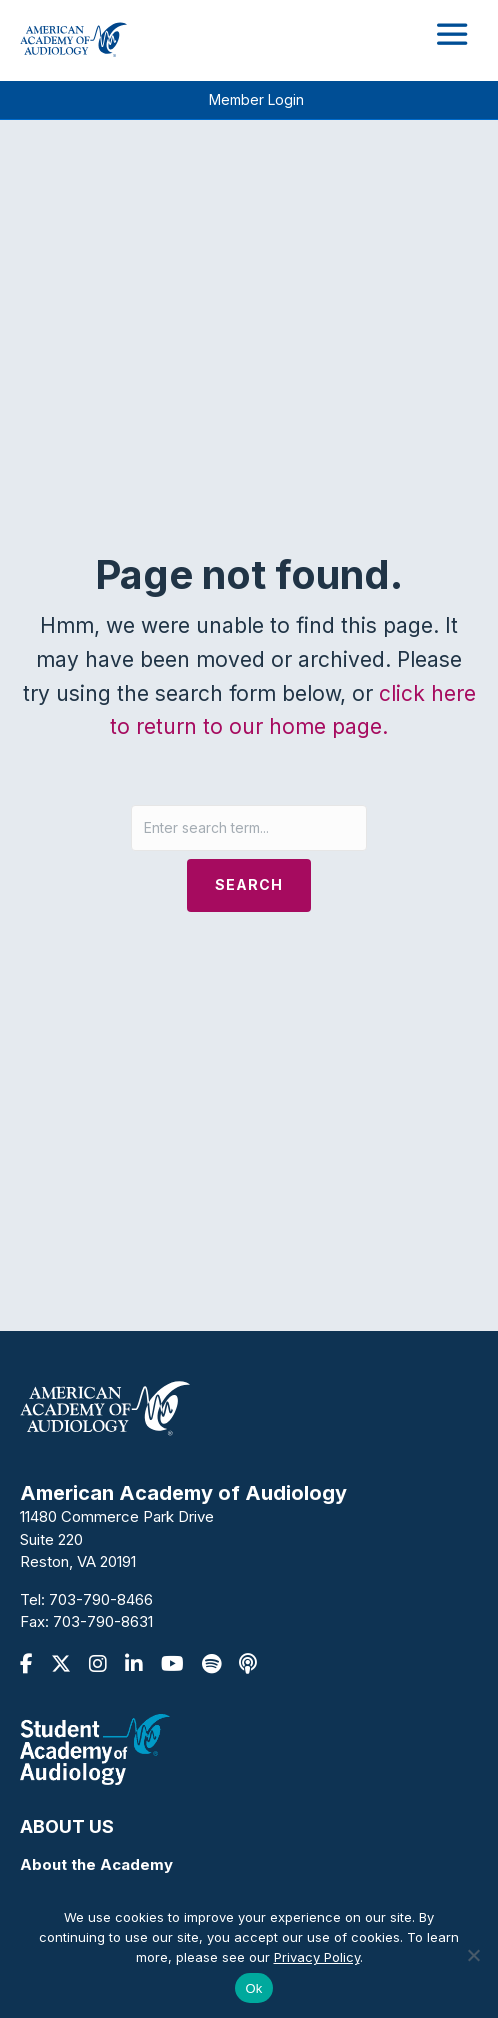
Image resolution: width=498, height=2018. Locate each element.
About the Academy (96, 1864)
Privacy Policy (317, 1957)
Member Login (256, 99)
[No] (473, 1955)
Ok (253, 1988)
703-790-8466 (101, 1599)
